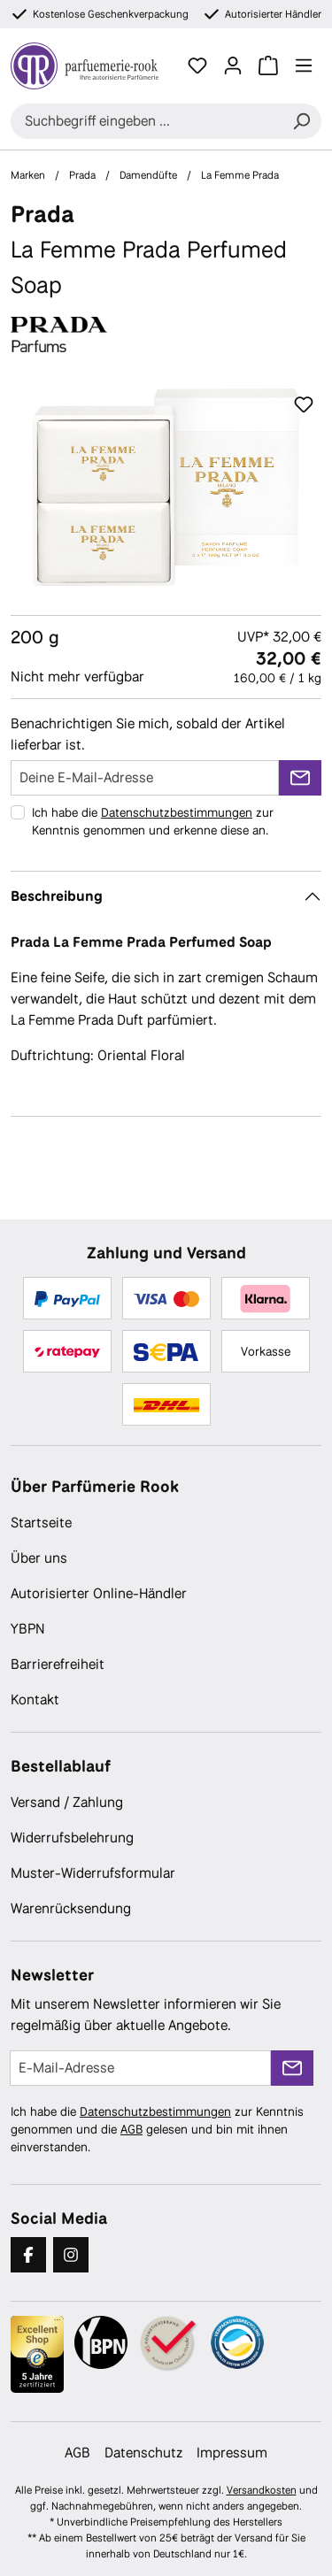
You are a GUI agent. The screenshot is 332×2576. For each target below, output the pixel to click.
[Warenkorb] (268, 65)
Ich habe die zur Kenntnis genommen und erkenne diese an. (153, 821)
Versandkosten (262, 2490)
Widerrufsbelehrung (72, 1837)
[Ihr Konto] (233, 65)
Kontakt (35, 1699)
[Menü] (303, 65)
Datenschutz (143, 2452)
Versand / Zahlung (67, 1802)
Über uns (39, 1558)
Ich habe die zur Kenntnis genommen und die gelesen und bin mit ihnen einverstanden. (157, 2129)
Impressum (232, 2452)
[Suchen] (301, 121)
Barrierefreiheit (57, 1664)
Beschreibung (57, 896)
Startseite (41, 1522)
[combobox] (146, 121)
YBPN (28, 1628)
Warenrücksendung (71, 1908)
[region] (166, 487)
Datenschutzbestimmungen (176, 812)
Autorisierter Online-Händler (99, 1593)
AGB (131, 2129)
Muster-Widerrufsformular (93, 1873)
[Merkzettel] (197, 65)
